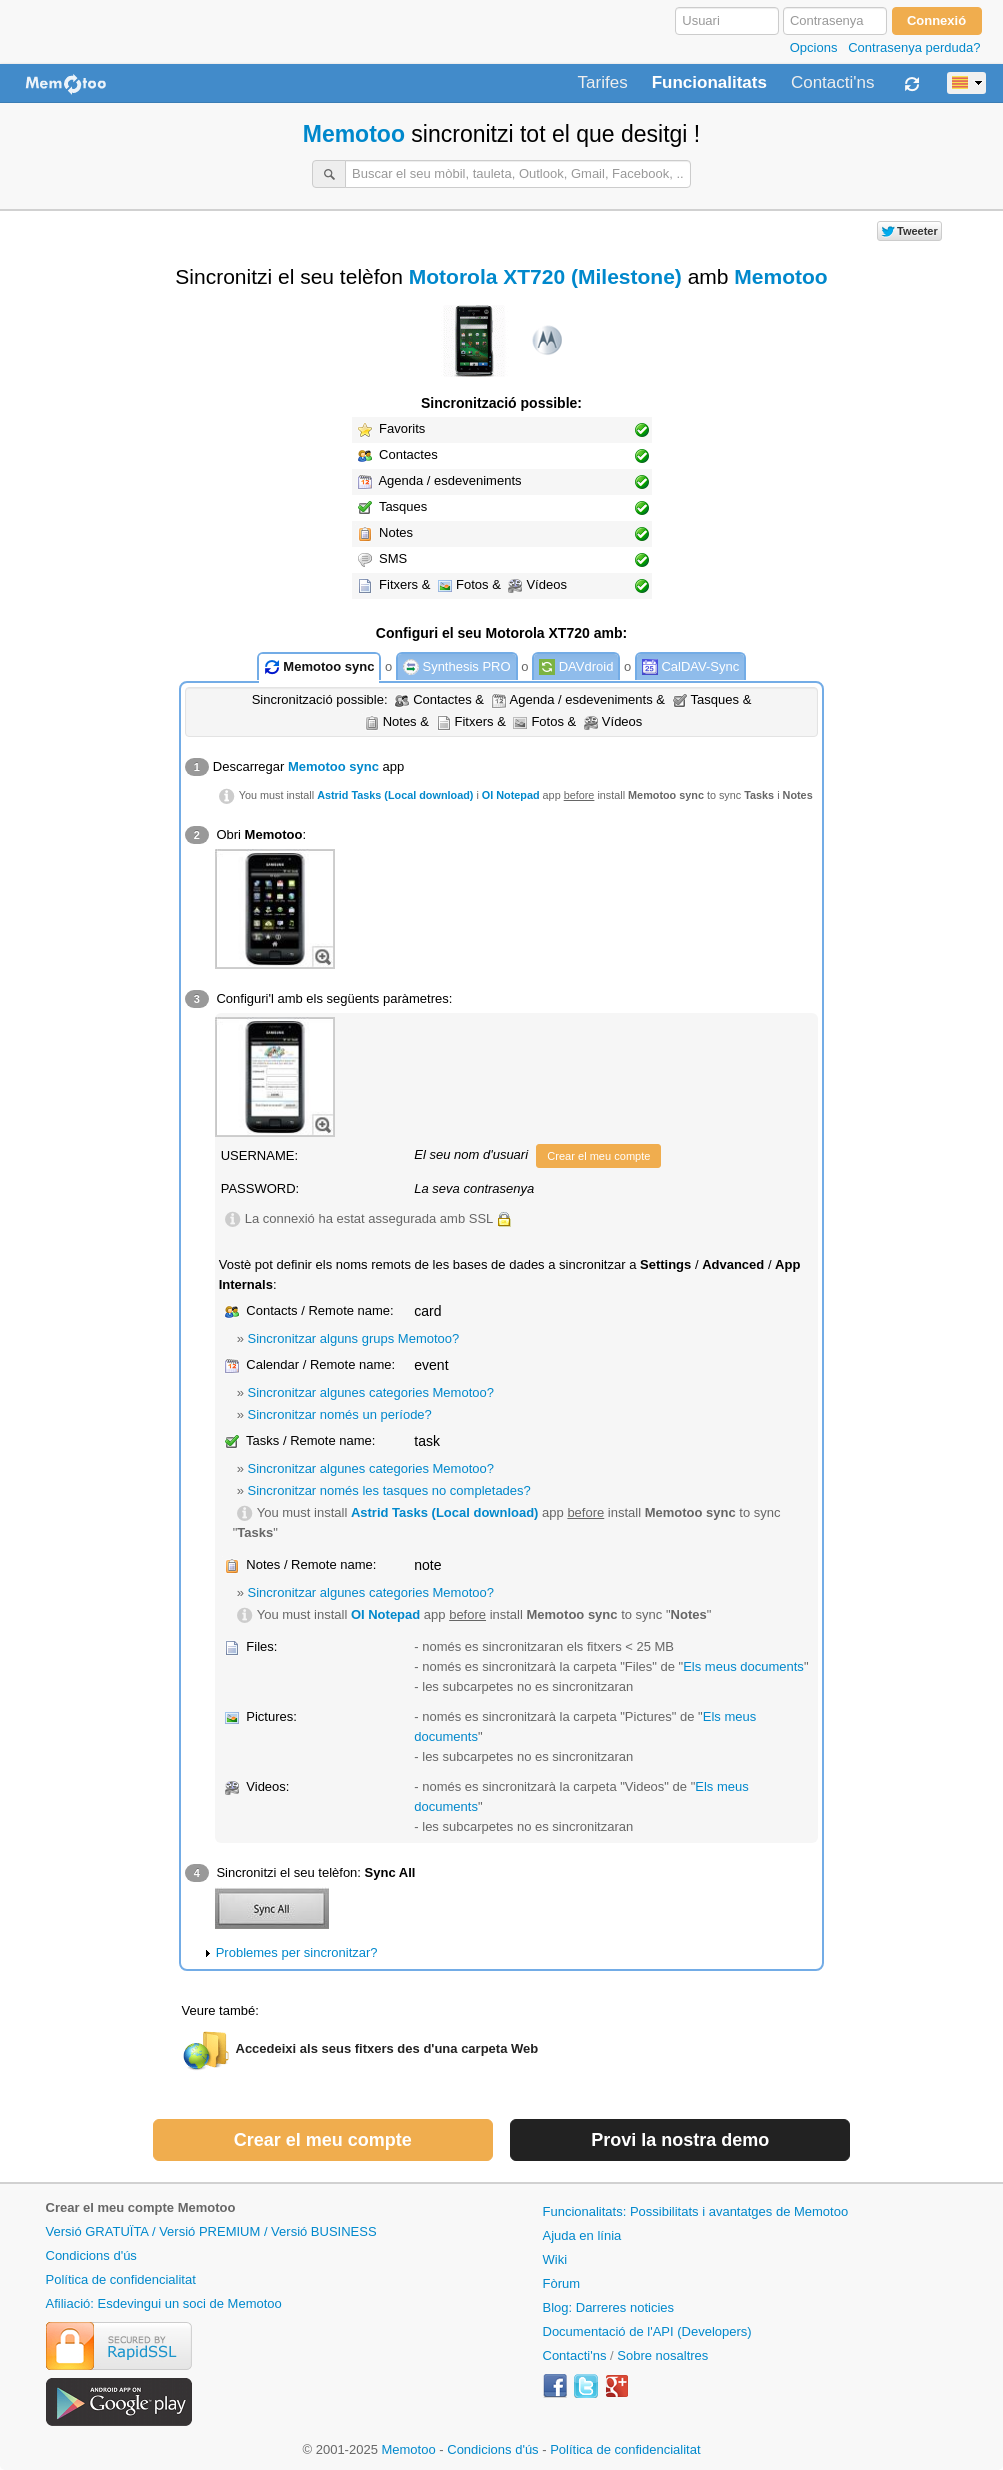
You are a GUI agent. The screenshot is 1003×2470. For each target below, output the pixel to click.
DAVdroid (576, 667)
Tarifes (603, 83)
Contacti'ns (833, 83)
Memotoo (354, 134)
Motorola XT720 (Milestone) (545, 276)
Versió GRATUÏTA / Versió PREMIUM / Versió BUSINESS (211, 2231)
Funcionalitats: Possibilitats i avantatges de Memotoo (696, 2211)
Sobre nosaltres (662, 2355)
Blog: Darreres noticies (609, 2307)
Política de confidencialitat (121, 2279)
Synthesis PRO (457, 667)
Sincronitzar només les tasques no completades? (389, 1490)
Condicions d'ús (91, 2255)
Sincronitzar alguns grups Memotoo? (354, 1338)
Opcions (814, 47)
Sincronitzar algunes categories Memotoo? (371, 1392)
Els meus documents (743, 1666)
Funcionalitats (709, 83)
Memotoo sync (319, 667)
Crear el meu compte (598, 1156)
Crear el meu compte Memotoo (141, 2207)
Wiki (555, 2259)
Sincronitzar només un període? (340, 1414)
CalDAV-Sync (690, 667)
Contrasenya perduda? (914, 47)
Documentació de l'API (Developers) (647, 2331)
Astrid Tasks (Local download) (395, 795)
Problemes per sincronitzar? (297, 1952)
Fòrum (562, 2283)
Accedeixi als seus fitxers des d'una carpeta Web (387, 2048)
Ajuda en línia (582, 2235)
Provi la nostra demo (680, 2140)
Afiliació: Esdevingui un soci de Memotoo (164, 2303)
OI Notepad (511, 795)
